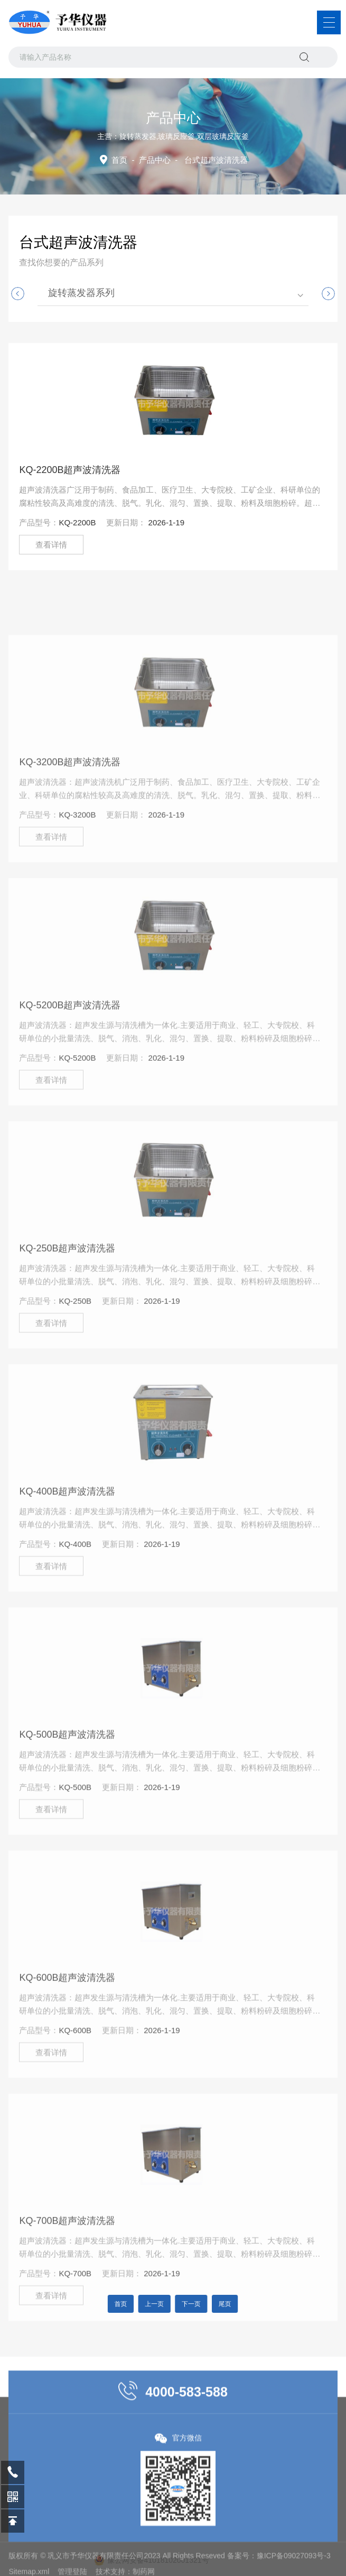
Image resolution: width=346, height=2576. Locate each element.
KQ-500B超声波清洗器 (67, 1811)
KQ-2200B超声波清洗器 (69, 470)
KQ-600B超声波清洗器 (67, 2055)
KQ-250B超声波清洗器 (67, 1325)
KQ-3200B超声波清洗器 (69, 839)
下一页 (186, 2303)
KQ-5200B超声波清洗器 (69, 1082)
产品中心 (155, 159)
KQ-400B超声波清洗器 (67, 1568)
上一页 (160, 2303)
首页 (119, 159)
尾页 (210, 2303)
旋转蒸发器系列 (81, 293)
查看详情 (51, 544)
